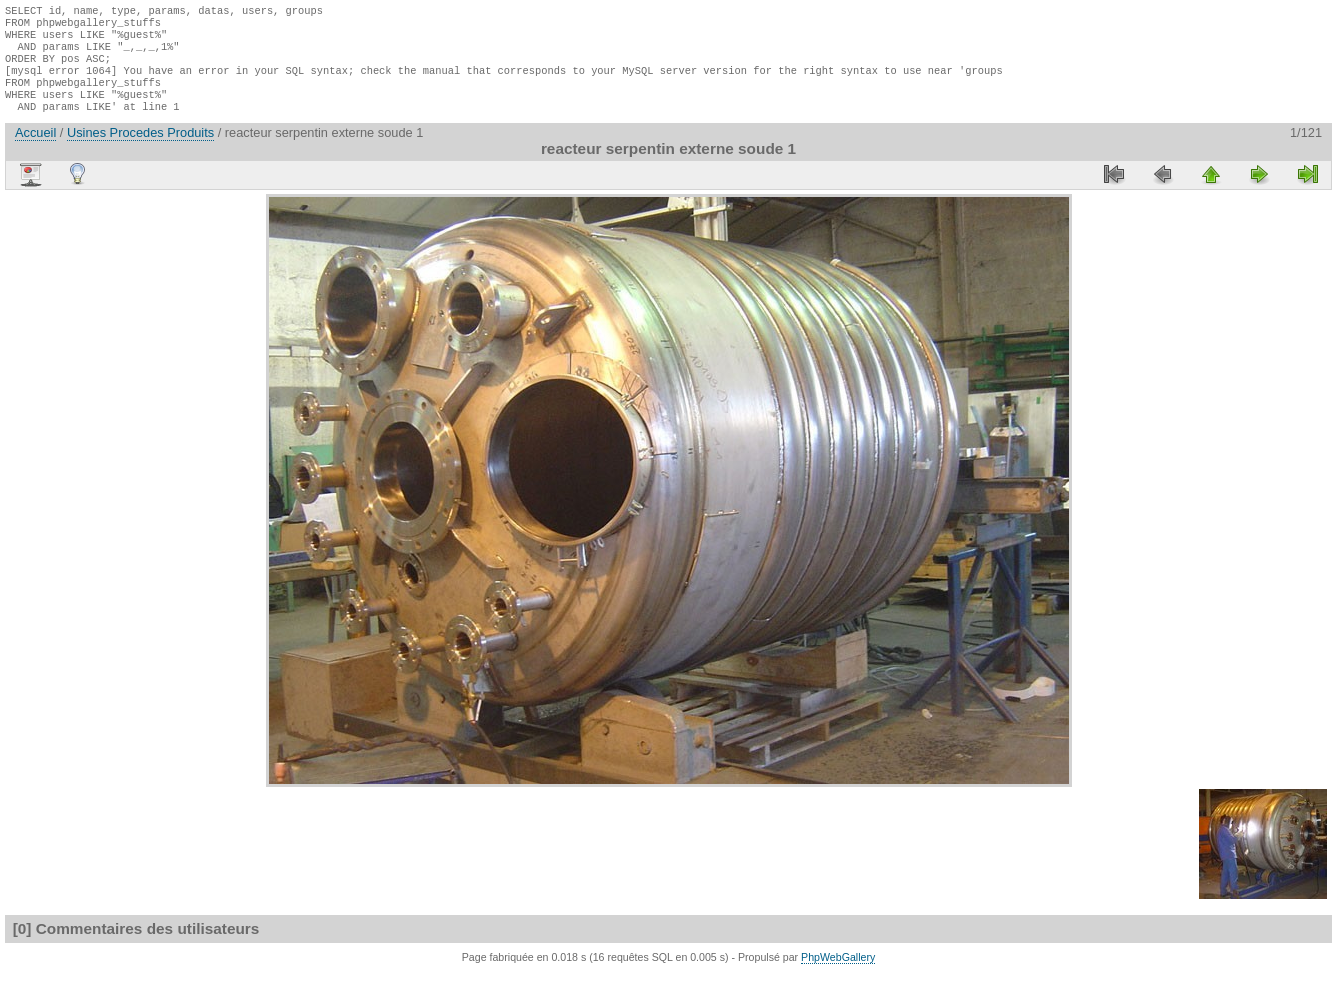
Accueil (35, 150)
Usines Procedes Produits (140, 150)
